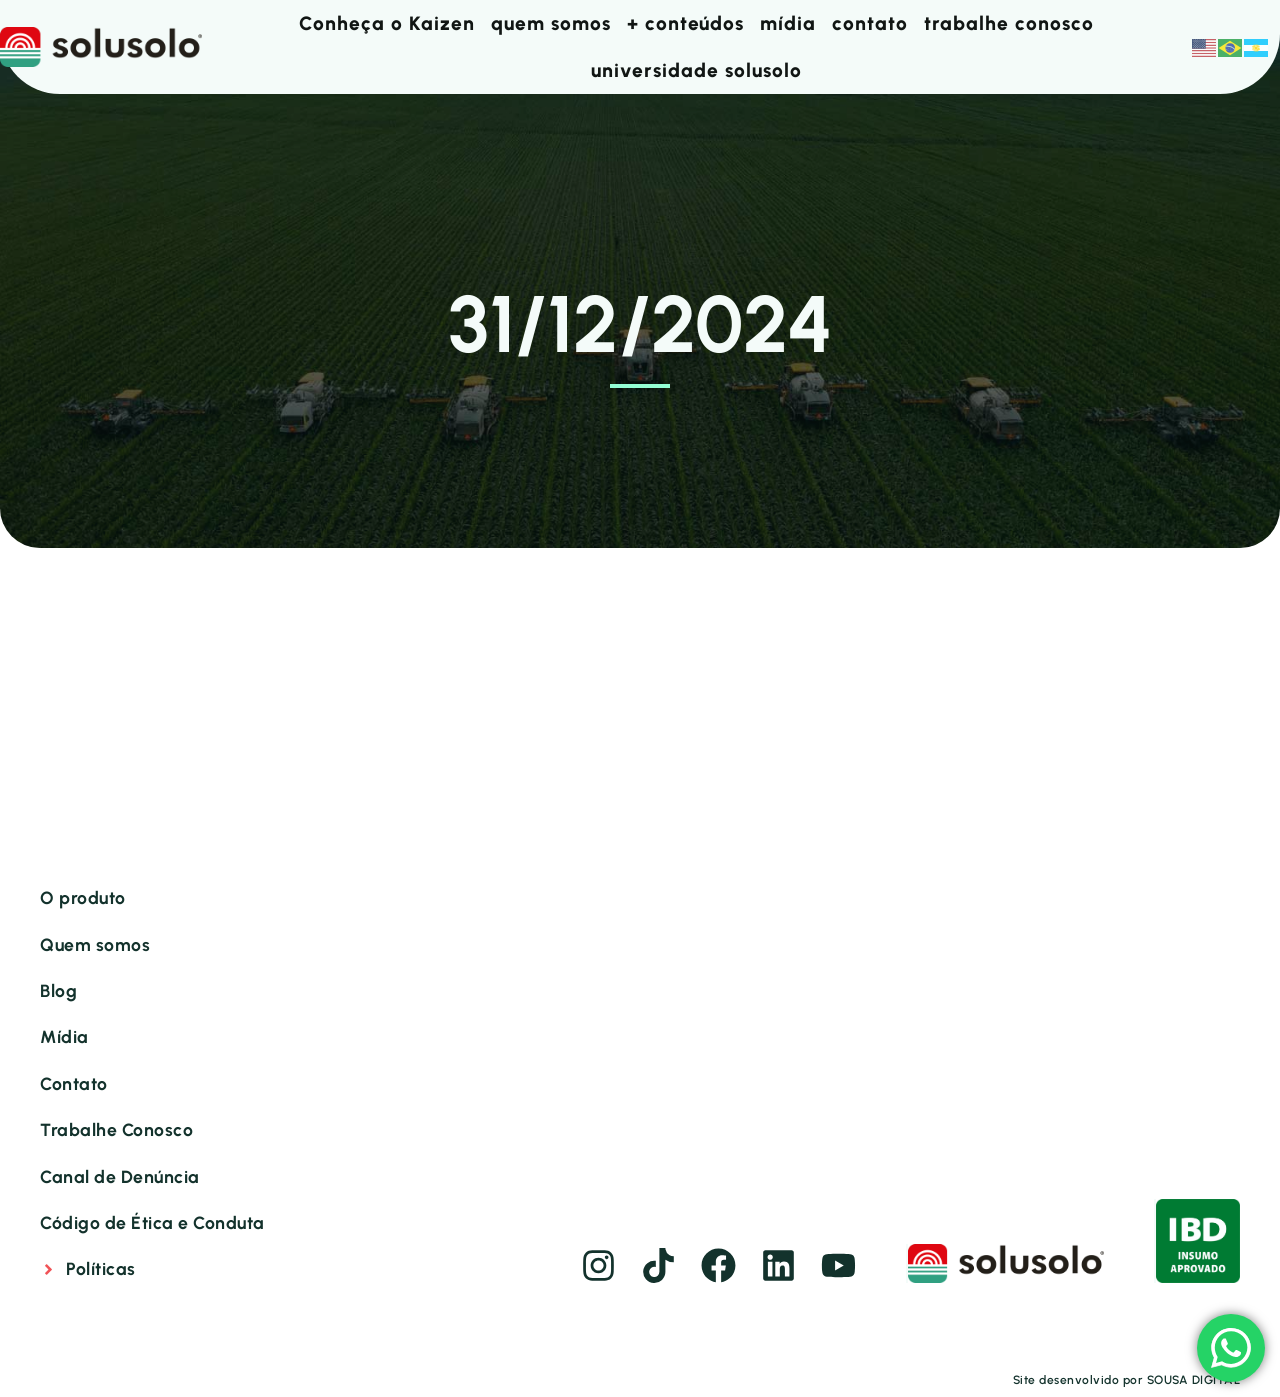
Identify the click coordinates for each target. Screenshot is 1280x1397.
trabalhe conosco (1009, 23)
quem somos (551, 23)
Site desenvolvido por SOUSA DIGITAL (1127, 1380)
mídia (788, 23)
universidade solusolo (696, 70)
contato (870, 23)
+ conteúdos (685, 23)
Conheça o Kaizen (387, 23)
